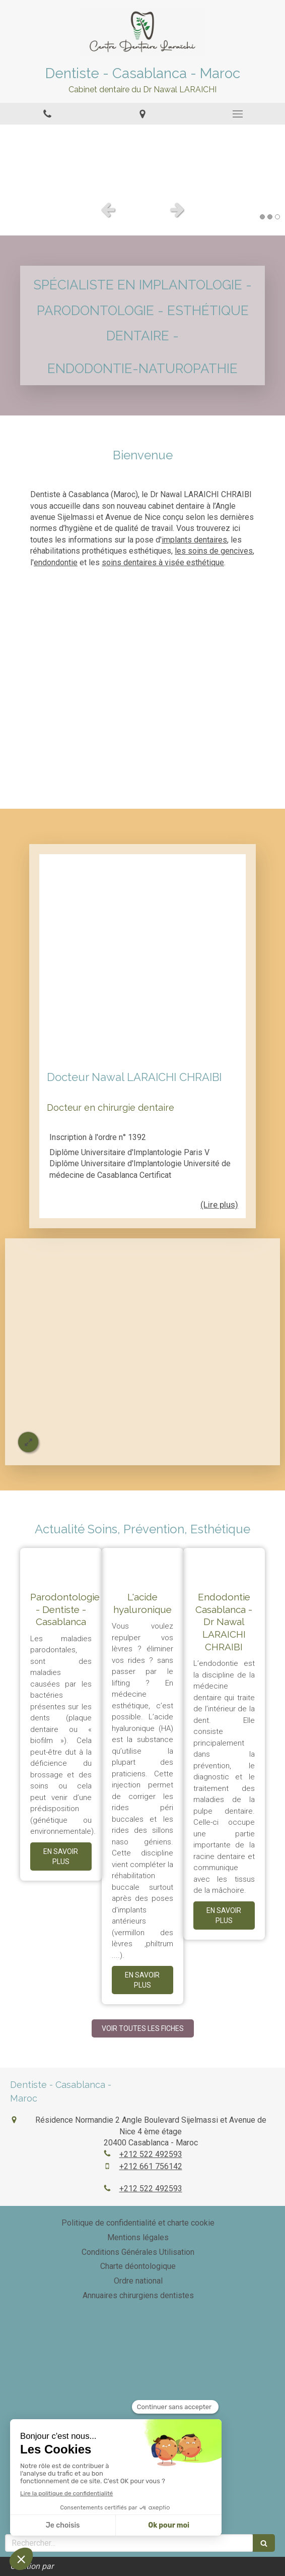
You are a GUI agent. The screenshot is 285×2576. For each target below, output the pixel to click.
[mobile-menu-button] (237, 114)
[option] (142, 160)
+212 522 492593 (150, 2154)
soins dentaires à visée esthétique (163, 562)
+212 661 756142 (150, 2166)
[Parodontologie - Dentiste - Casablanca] (61, 1564)
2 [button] (269, 216)
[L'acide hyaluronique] (142, 1564)
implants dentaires (194, 540)
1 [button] (262, 216)
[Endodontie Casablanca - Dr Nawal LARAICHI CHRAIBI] (224, 1564)
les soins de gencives (214, 551)
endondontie (56, 562)
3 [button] (277, 216)
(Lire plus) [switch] (219, 1205)
